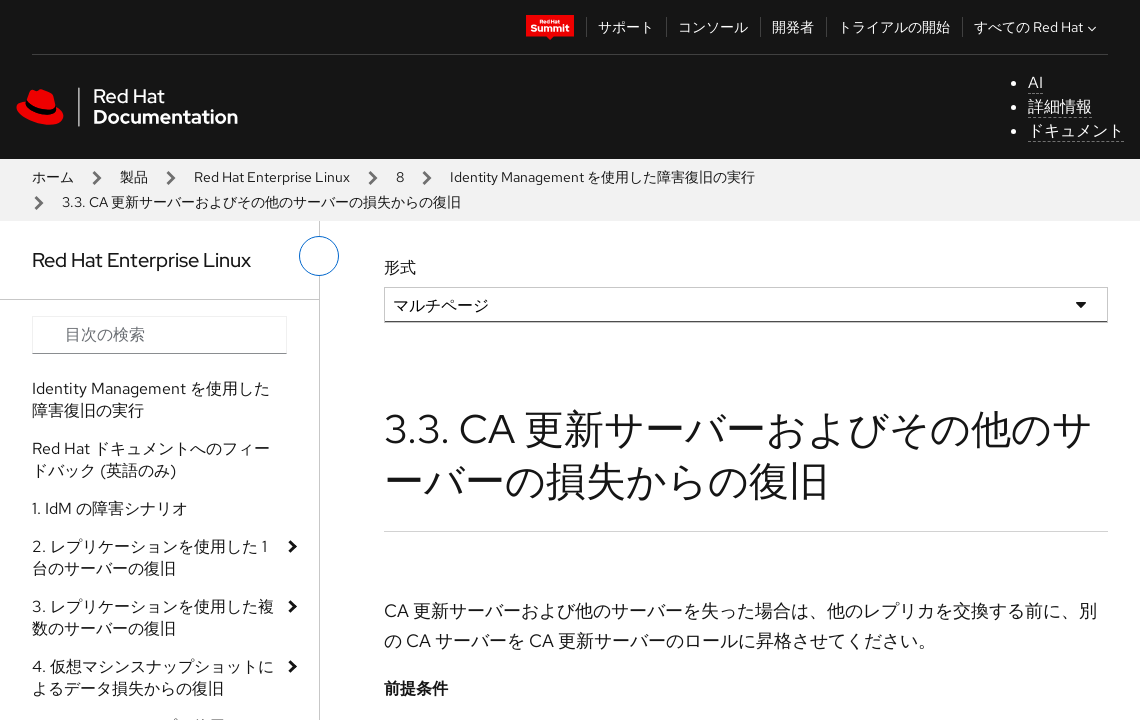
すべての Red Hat (1037, 27)
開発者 (793, 27)
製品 (134, 177)
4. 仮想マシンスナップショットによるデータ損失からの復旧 (153, 677)
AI (1035, 82)
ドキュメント (1076, 130)
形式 (400, 267)
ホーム (53, 177)
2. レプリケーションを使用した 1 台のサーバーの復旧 (149, 557)
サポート (626, 27)
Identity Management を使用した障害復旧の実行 (602, 177)
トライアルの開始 (894, 27)
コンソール (713, 27)
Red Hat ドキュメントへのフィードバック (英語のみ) (151, 459)
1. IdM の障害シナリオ (110, 508)
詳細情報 (1060, 106)
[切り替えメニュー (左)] (319, 256)
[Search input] (159, 335)
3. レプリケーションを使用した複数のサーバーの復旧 (153, 617)
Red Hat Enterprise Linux (272, 177)
